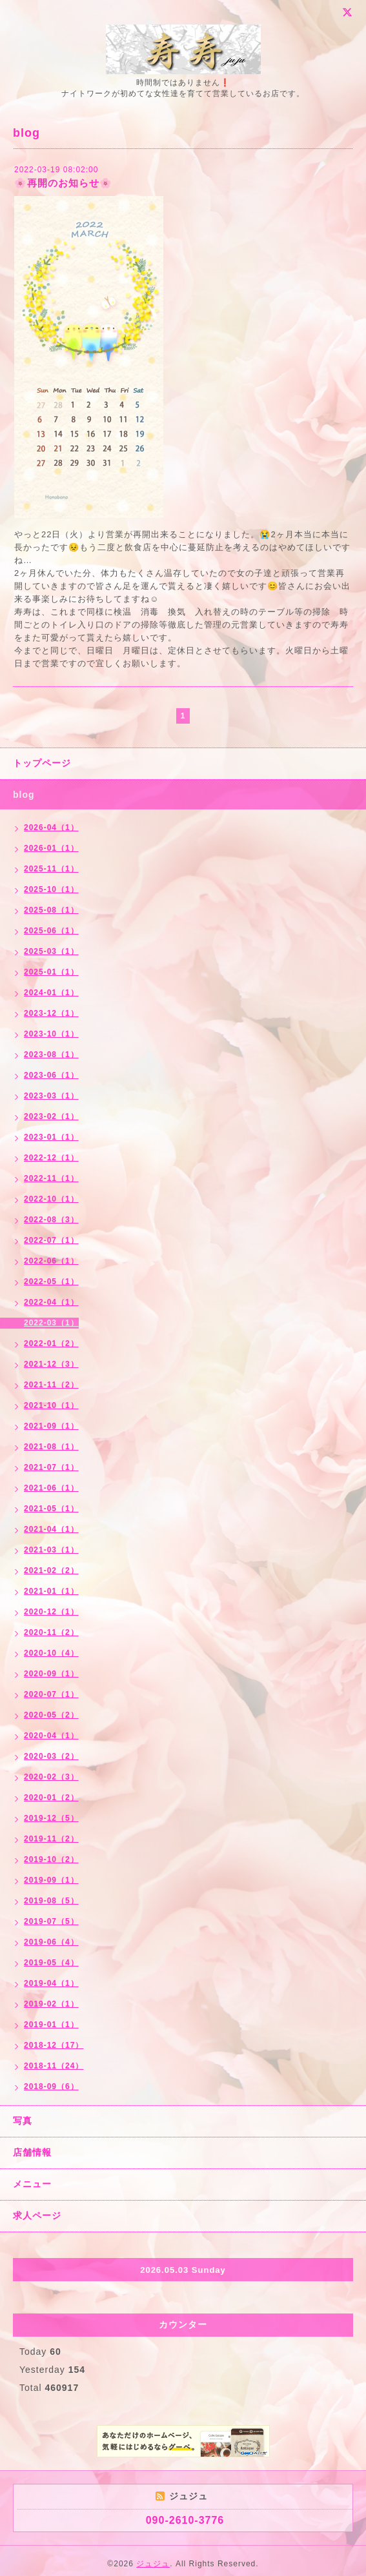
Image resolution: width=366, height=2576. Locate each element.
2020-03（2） (51, 1756)
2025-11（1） (51, 868)
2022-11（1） (51, 1178)
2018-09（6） (51, 2086)
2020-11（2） (51, 1632)
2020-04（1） (51, 1735)
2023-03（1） (51, 1095)
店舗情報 (32, 2152)
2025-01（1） (51, 971)
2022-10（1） (51, 1199)
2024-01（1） (51, 992)
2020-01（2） (51, 1797)
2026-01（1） (51, 848)
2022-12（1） (51, 1157)
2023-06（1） (51, 1075)
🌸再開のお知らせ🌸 (63, 182)
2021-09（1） (51, 1426)
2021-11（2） (51, 1384)
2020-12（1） (51, 1611)
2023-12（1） (51, 1013)
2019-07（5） (51, 1921)
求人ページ (37, 2215)
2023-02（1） (51, 1116)
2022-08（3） (51, 1219)
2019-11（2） (51, 1838)
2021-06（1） (51, 1487)
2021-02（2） (51, 1570)
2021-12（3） (51, 1364)
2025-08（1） (51, 910)
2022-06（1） (51, 1260)
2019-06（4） (51, 1942)
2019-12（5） (51, 1818)
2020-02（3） (51, 1776)
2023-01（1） (51, 1137)
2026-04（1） (51, 827)
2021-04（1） (51, 1529)
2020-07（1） (51, 1694)
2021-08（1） (51, 1446)
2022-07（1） (51, 1240)
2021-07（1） (51, 1467)
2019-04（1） (51, 1983)
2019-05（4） (51, 1962)
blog (24, 794)
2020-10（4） (51, 1653)
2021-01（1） (51, 1591)
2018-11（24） (53, 2065)
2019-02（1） (51, 2003)
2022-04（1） (51, 1302)
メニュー (32, 2184)
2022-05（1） (51, 1281)
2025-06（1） (51, 930)
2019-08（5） (51, 1900)
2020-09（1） (51, 1673)
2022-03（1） (51, 1322)
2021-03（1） (51, 1549)
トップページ (42, 763)
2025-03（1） (51, 951)
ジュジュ (153, 2563)
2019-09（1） (51, 1880)
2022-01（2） (51, 1343)
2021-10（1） (51, 1405)
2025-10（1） (51, 889)
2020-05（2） (51, 1714)
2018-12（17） (53, 2045)
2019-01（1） (51, 2024)
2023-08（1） (51, 1054)
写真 (22, 2120)
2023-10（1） (51, 1033)
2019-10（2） (51, 1859)
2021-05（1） (51, 1508)
